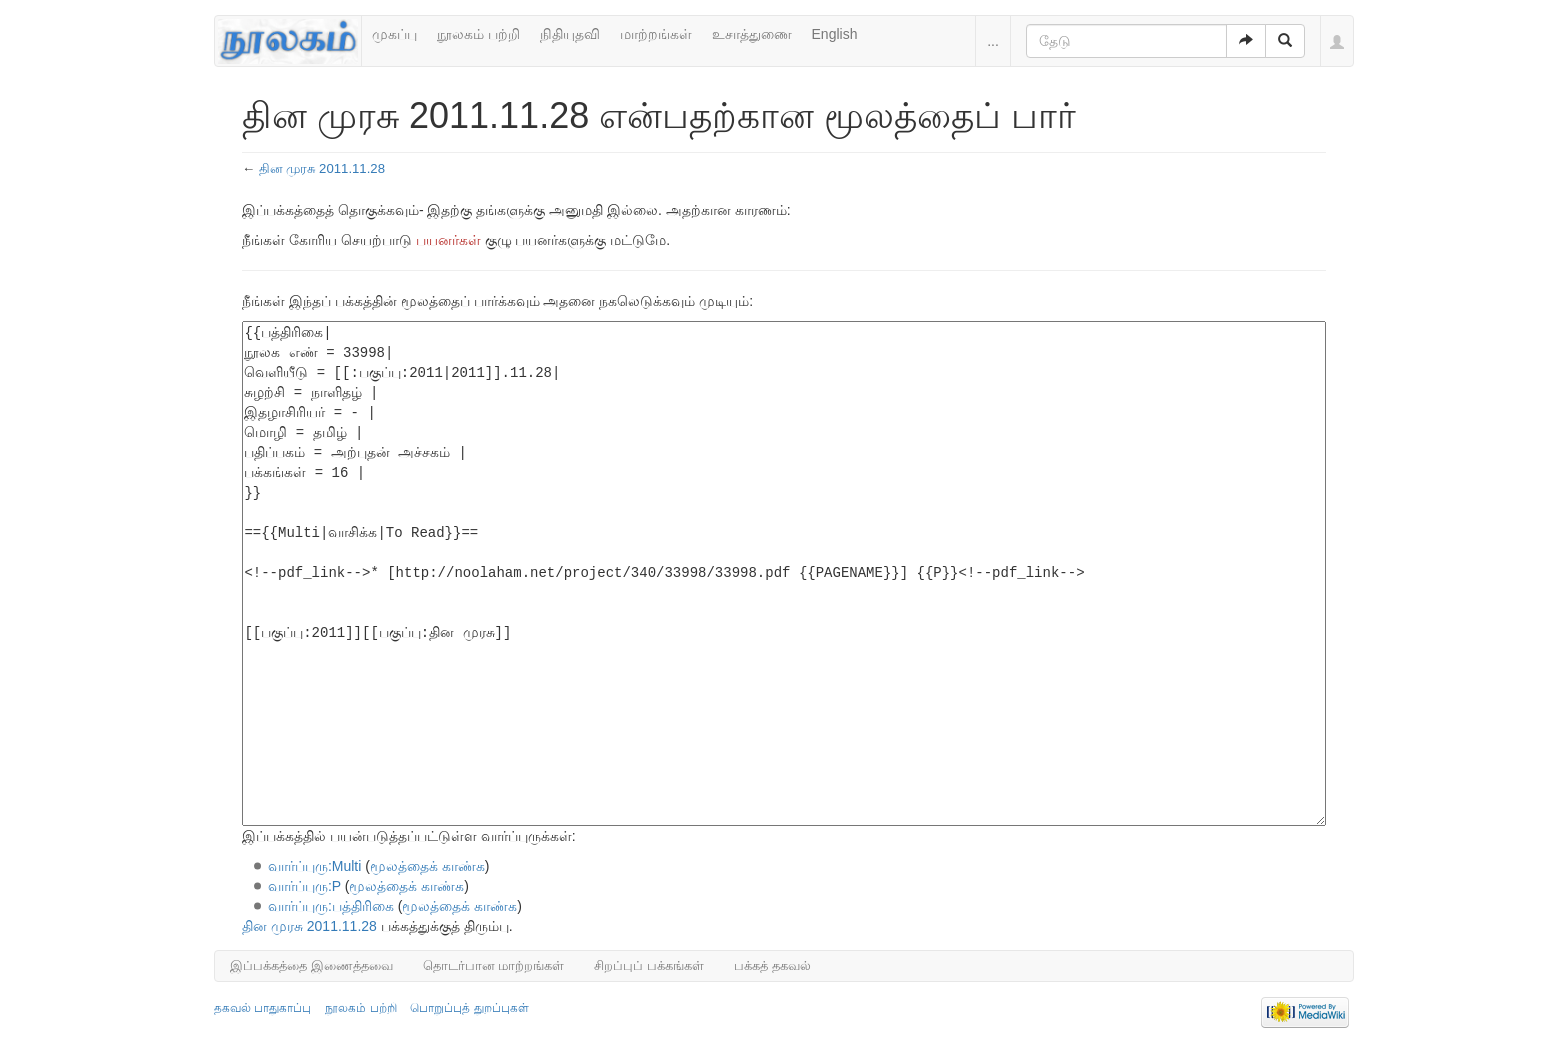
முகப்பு (394, 34)
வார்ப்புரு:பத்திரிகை (331, 906)
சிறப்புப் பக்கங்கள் (649, 965)
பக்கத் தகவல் (772, 965)
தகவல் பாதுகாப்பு (262, 1008)
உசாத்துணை (752, 34)
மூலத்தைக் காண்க (427, 866)
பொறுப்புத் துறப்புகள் (469, 1008)
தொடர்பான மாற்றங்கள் (494, 965)
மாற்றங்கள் (656, 34)
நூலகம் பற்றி (478, 34)
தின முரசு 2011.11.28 (322, 168)
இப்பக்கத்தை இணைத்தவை (311, 965)
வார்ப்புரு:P (304, 886)
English (835, 34)
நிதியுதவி (570, 34)
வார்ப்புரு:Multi (314, 866)
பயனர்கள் (448, 240)
